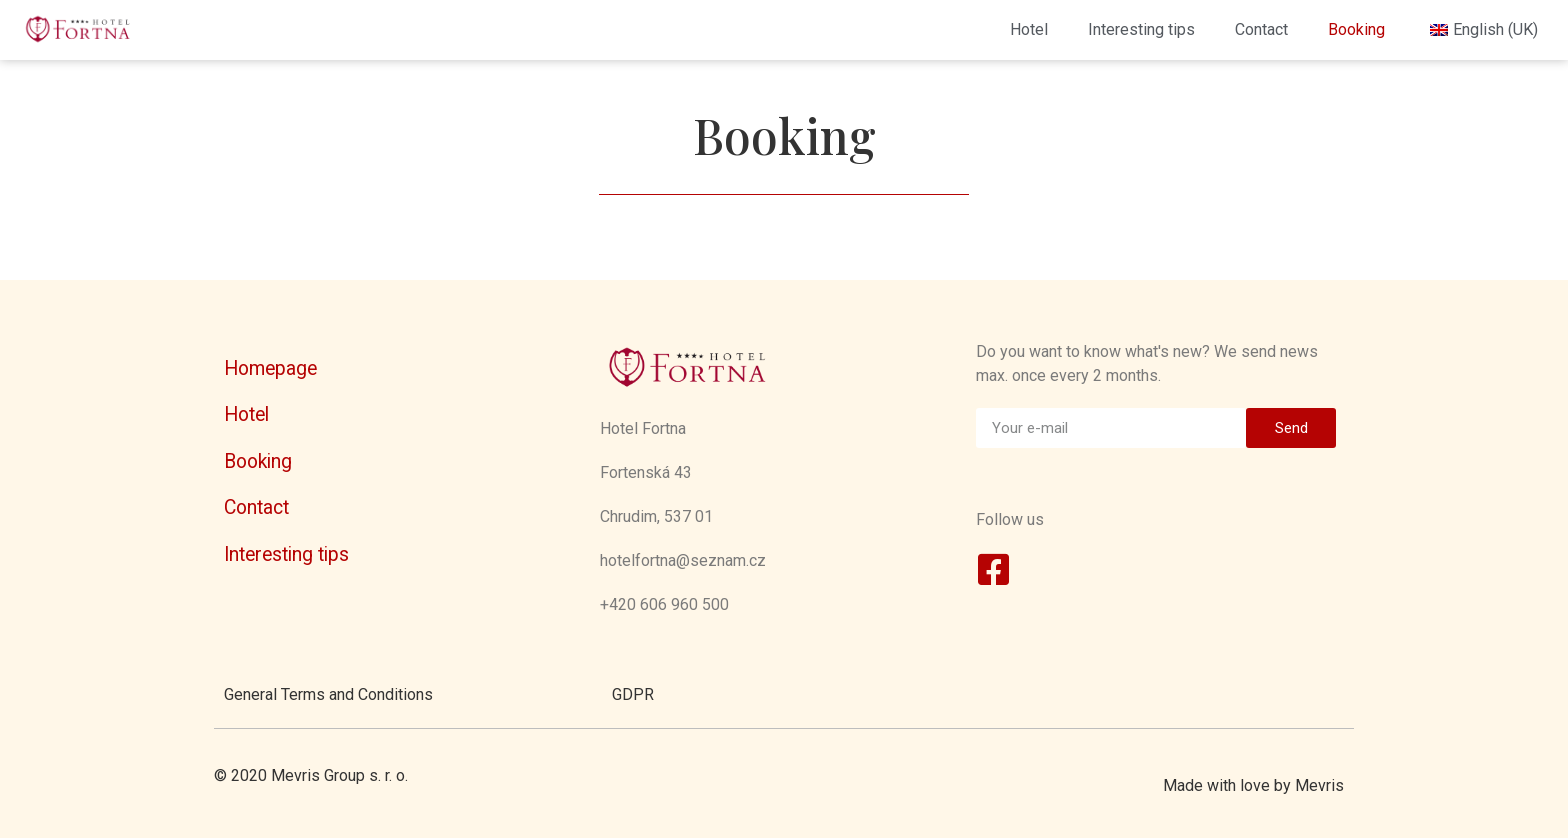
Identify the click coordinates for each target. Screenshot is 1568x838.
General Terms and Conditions (328, 694)
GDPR (633, 694)
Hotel (1029, 29)
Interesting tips (1141, 29)
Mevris (1319, 785)
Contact (1261, 29)
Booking (1356, 29)
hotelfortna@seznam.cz (683, 560)
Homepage (270, 368)
